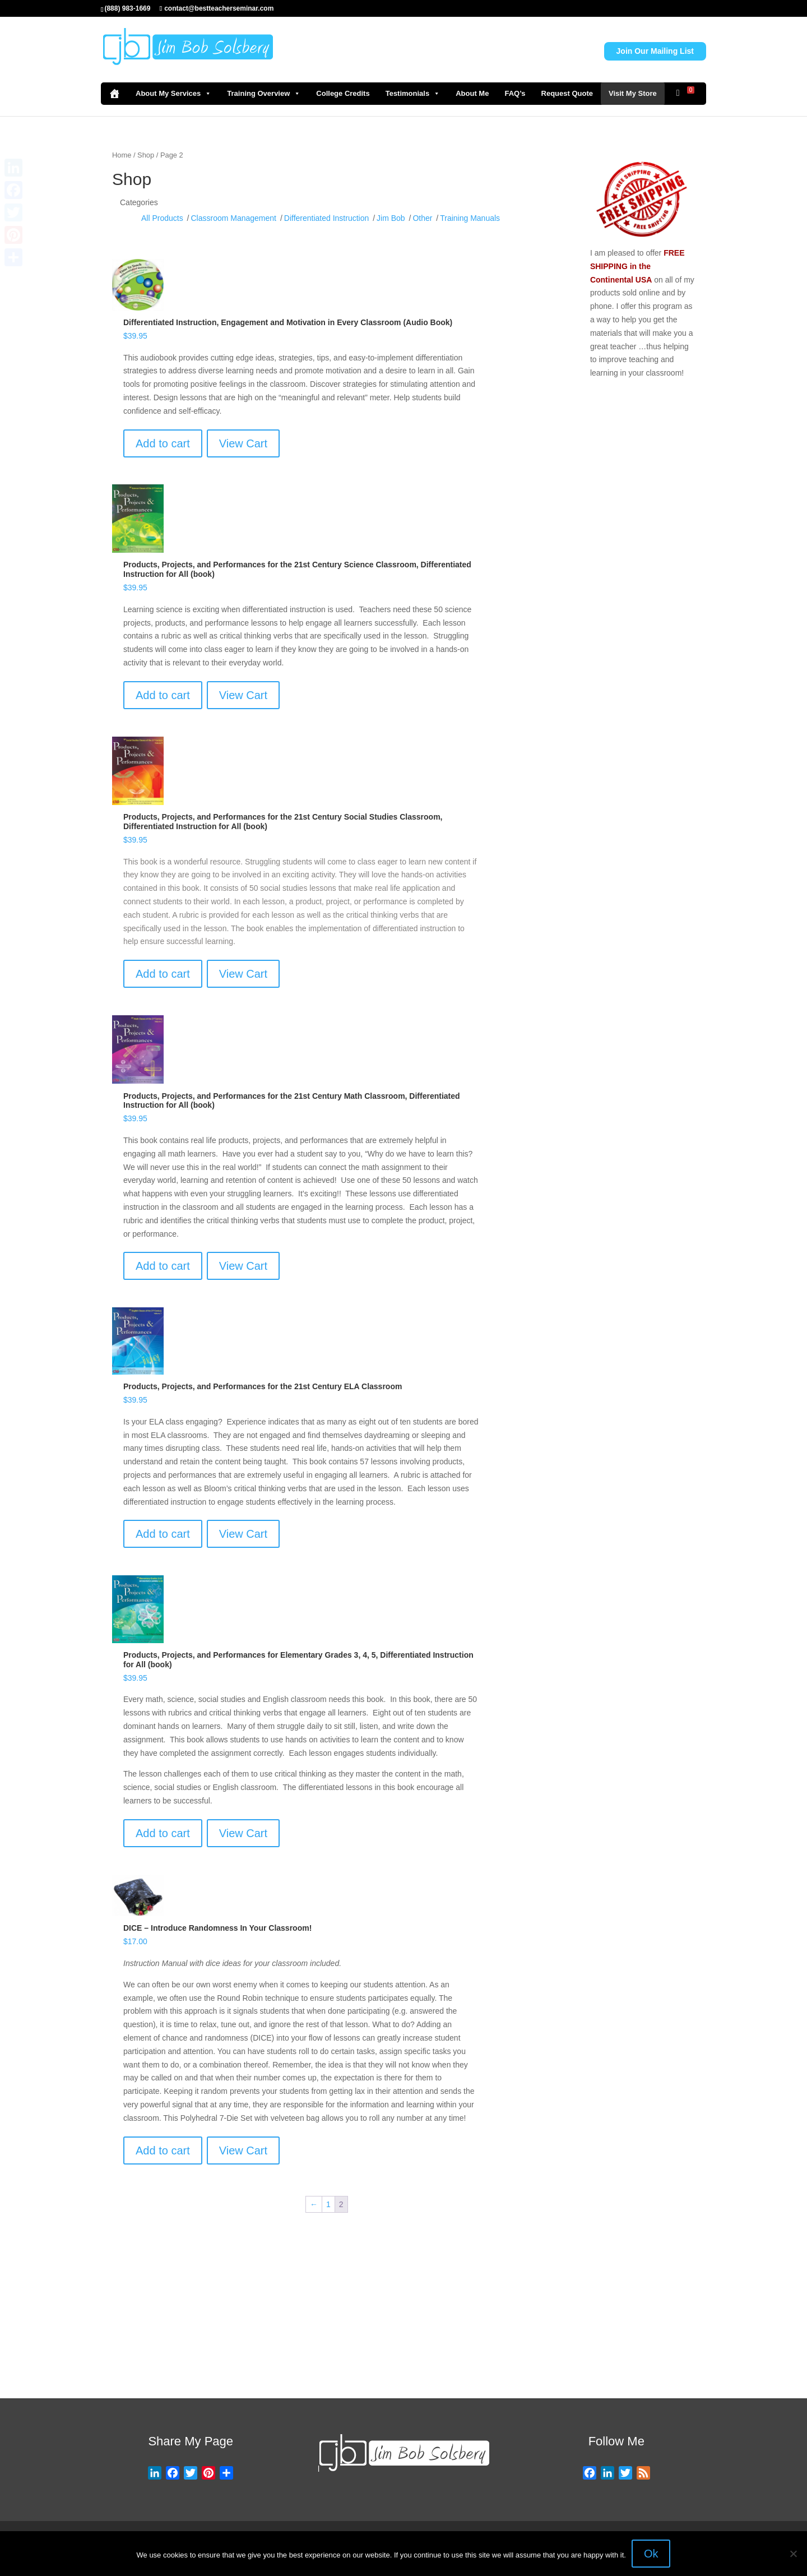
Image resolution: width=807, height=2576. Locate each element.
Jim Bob (391, 218)
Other (422, 218)
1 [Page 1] (328, 2204)
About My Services (173, 93)
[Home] (114, 93)
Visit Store (458, 2356)
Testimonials (413, 93)
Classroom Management (233, 218)
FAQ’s (514, 93)
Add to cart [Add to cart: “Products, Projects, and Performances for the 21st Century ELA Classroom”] (163, 1534)
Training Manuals (470, 218)
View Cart (243, 443)
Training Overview (263, 93)
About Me (472, 93)
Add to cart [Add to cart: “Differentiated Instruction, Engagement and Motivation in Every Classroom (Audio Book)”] (163, 443)
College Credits (342, 93)
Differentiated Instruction (326, 218)
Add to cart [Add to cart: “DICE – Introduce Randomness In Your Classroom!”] (163, 2150)
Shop (145, 155)
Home (121, 155)
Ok (651, 2553)
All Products (162, 218)
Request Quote (567, 93)
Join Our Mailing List (655, 51)
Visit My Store (633, 93)
